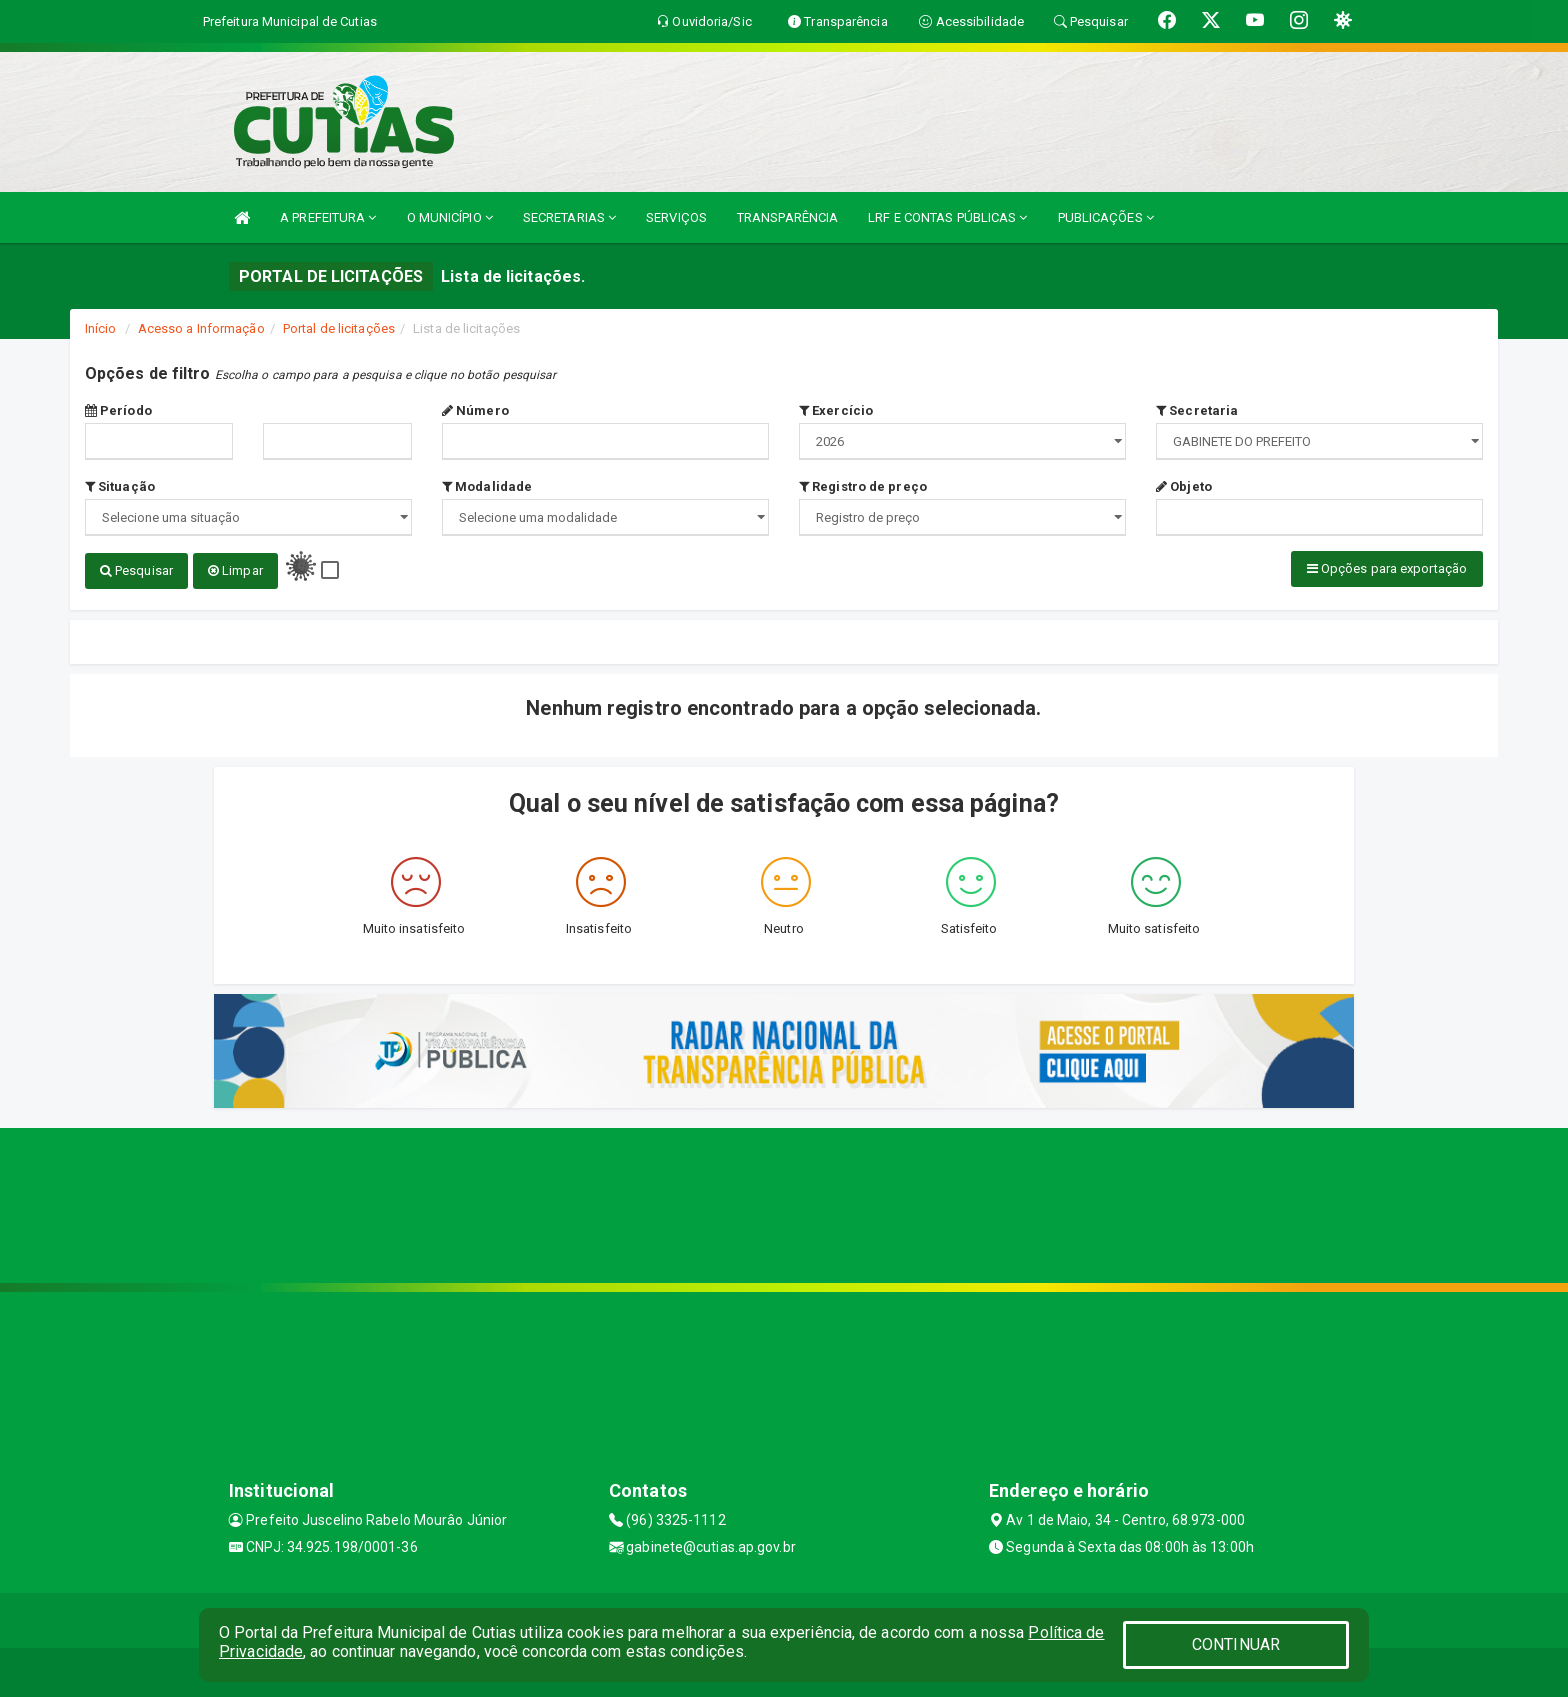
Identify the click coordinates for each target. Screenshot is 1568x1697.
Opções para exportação (1387, 568)
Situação (120, 486)
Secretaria (1197, 410)
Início (101, 328)
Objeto (1184, 486)
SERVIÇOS (676, 217)
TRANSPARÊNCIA (787, 217)
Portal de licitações (339, 328)
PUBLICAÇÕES (1106, 217)
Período (118, 410)
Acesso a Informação (201, 328)
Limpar (235, 570)
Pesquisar (136, 570)
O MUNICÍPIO (450, 217)
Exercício (836, 410)
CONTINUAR (1236, 1644)
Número (475, 410)
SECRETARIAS (569, 217)
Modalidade (487, 486)
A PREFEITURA (328, 217)
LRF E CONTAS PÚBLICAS (947, 217)
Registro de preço (863, 486)
